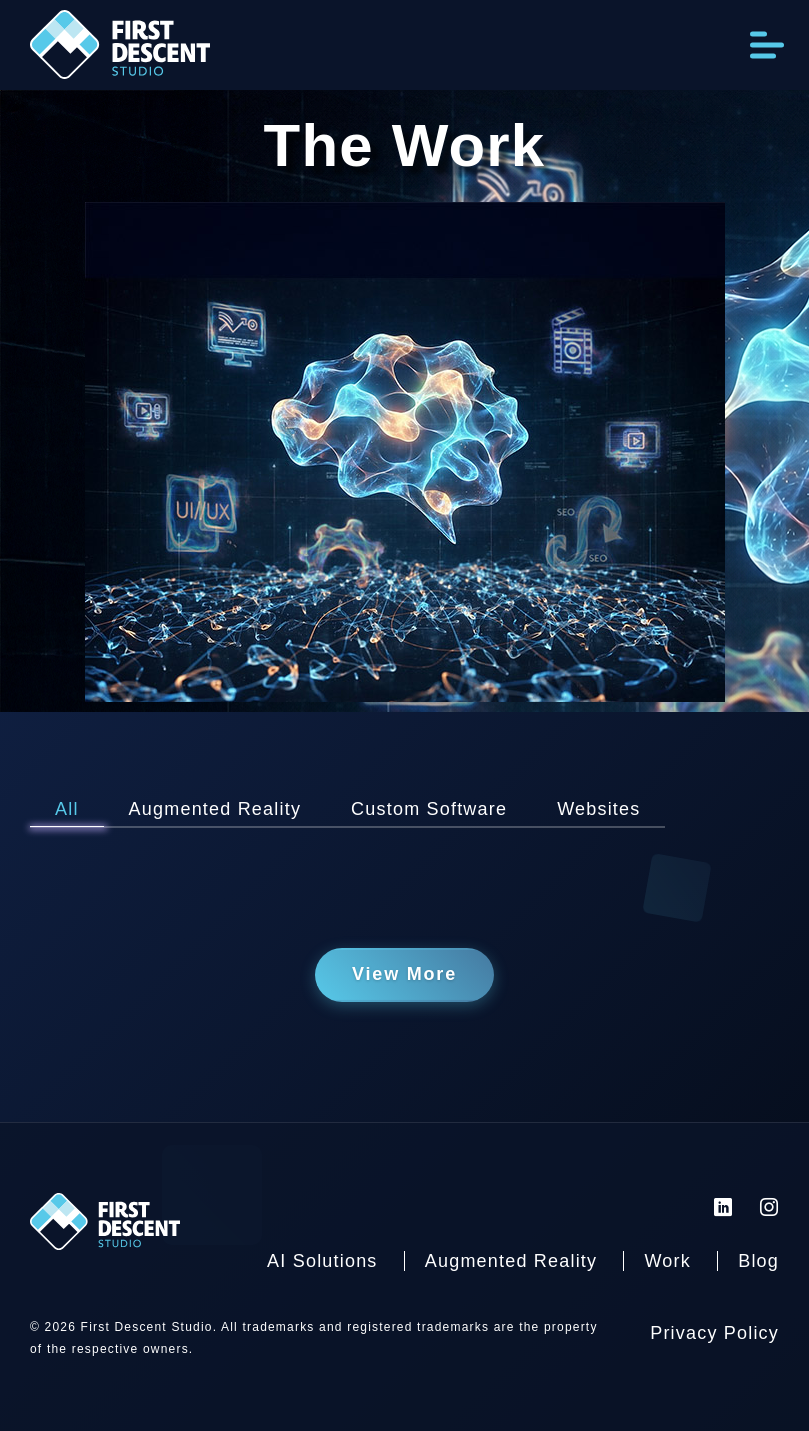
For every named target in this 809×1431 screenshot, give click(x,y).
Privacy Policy (714, 1333)
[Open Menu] (767, 44)
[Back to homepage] (120, 50)
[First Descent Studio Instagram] (769, 1207)
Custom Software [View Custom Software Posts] (429, 809)
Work (667, 1261)
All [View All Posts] (67, 809)
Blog (758, 1261)
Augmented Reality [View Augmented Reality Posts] (215, 809)
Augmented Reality (511, 1261)
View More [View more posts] (404, 974)
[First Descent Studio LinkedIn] (723, 1207)
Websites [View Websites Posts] (598, 809)
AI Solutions (322, 1261)
